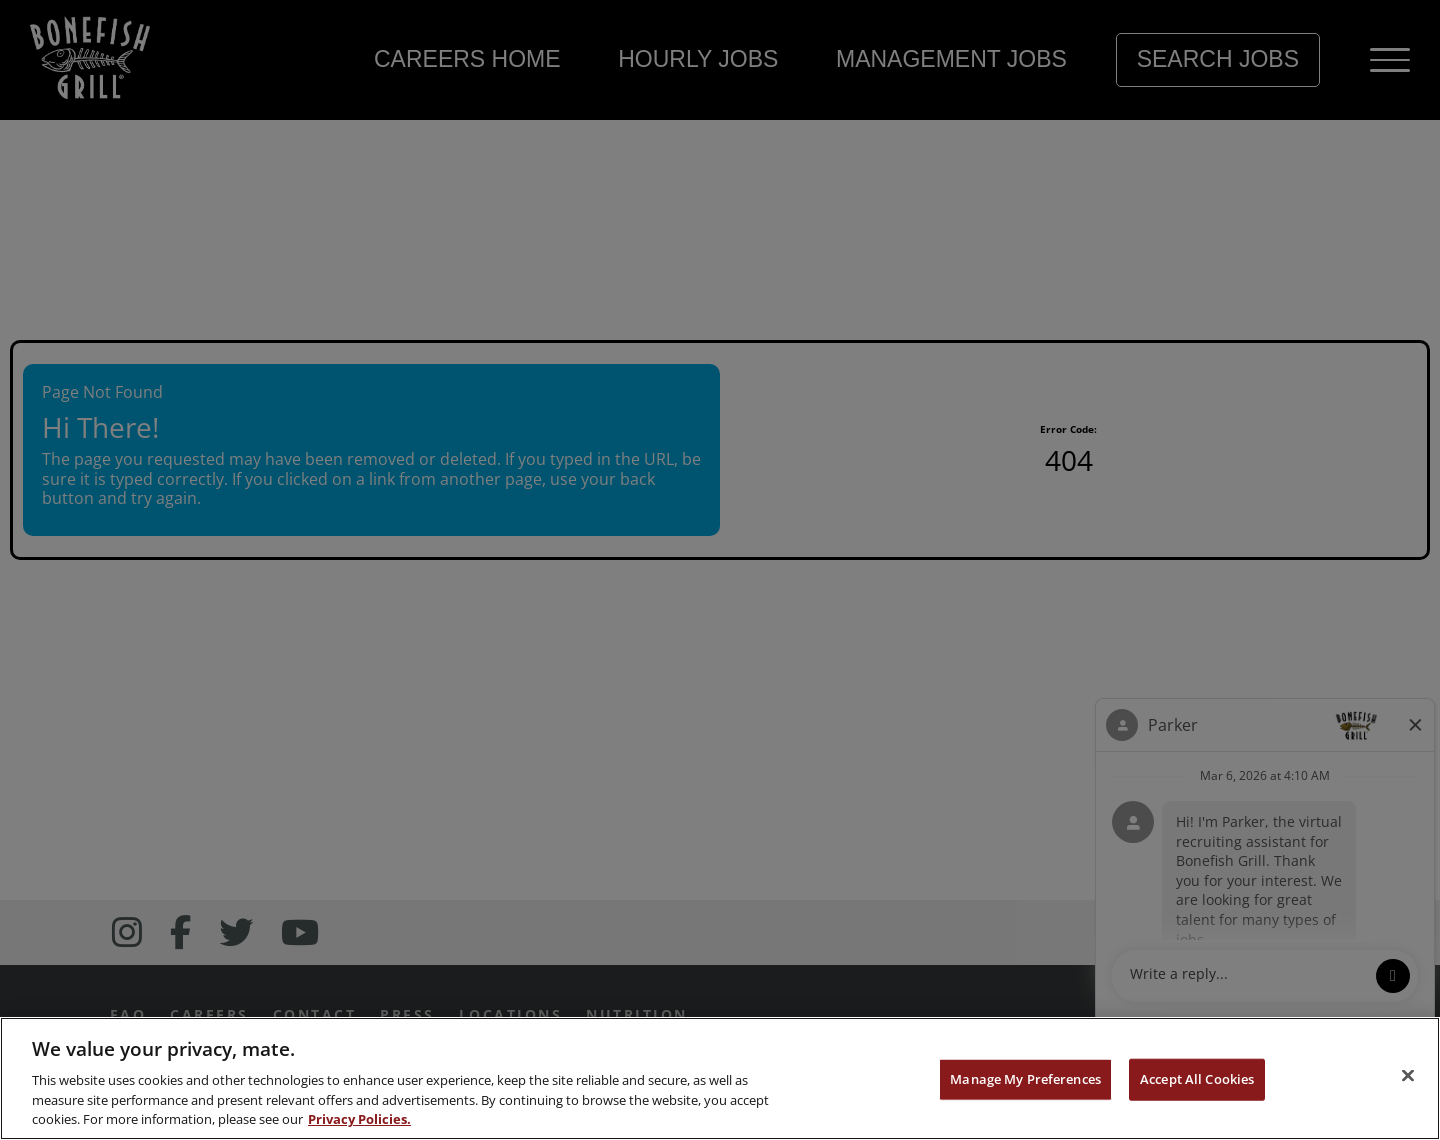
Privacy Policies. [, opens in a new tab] (359, 1119)
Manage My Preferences (1025, 1079)
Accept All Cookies (1197, 1079)
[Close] (1408, 1076)
